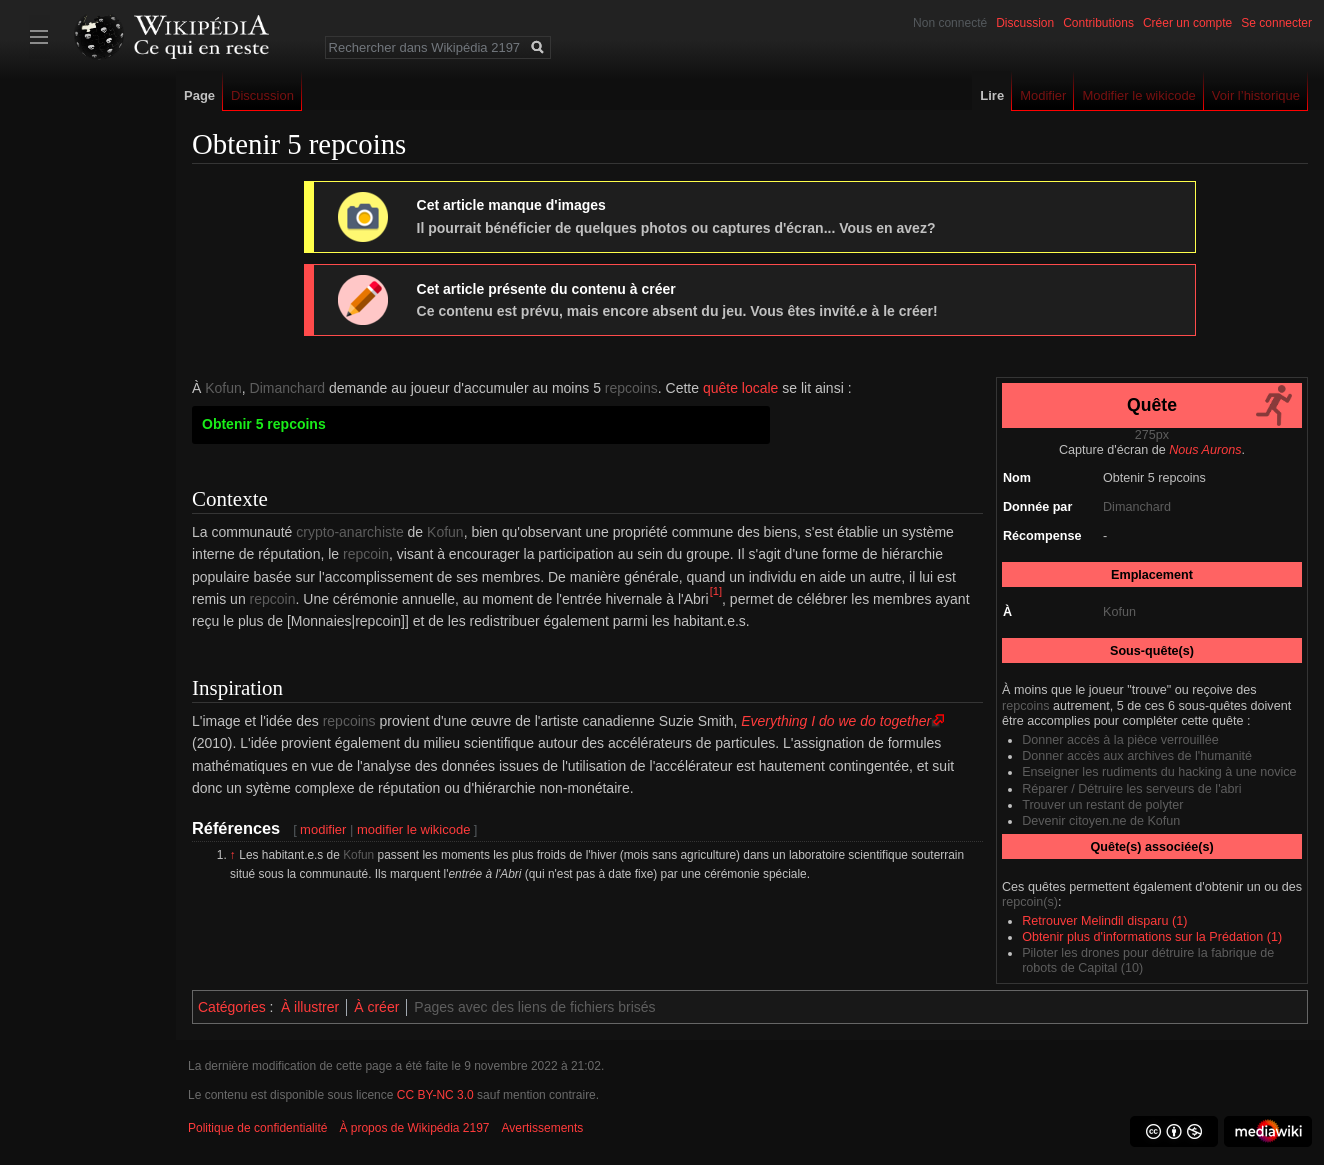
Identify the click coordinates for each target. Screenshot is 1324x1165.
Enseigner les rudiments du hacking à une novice (1159, 772)
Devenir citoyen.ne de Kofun (1101, 821)
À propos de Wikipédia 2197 (414, 1128)
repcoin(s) (1030, 902)
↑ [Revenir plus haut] (233, 855)
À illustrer (310, 1007)
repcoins (1026, 706)
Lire (992, 95)
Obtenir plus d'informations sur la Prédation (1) (1152, 937)
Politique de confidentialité (257, 1128)
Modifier (1043, 95)
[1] (716, 591)
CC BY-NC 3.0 (435, 1095)
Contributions (1098, 23)
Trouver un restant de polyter (1102, 805)
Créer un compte (1187, 23)
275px (1152, 435)
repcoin (366, 554)
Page (199, 95)
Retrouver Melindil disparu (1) (1104, 921)
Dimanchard (1137, 507)
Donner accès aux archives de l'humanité (1137, 756)
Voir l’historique (1256, 95)
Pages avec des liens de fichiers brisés (534, 1007)
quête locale (741, 388)
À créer (376, 1007)
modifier (323, 829)
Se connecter (1276, 23)
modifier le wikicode (413, 829)
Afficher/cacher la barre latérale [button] (39, 37)
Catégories (232, 1007)
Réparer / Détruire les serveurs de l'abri (1131, 789)
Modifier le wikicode (1138, 95)
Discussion (1025, 23)
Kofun (1119, 612)
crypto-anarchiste (349, 532)
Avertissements (543, 1128)
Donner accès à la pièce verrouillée (1120, 740)
